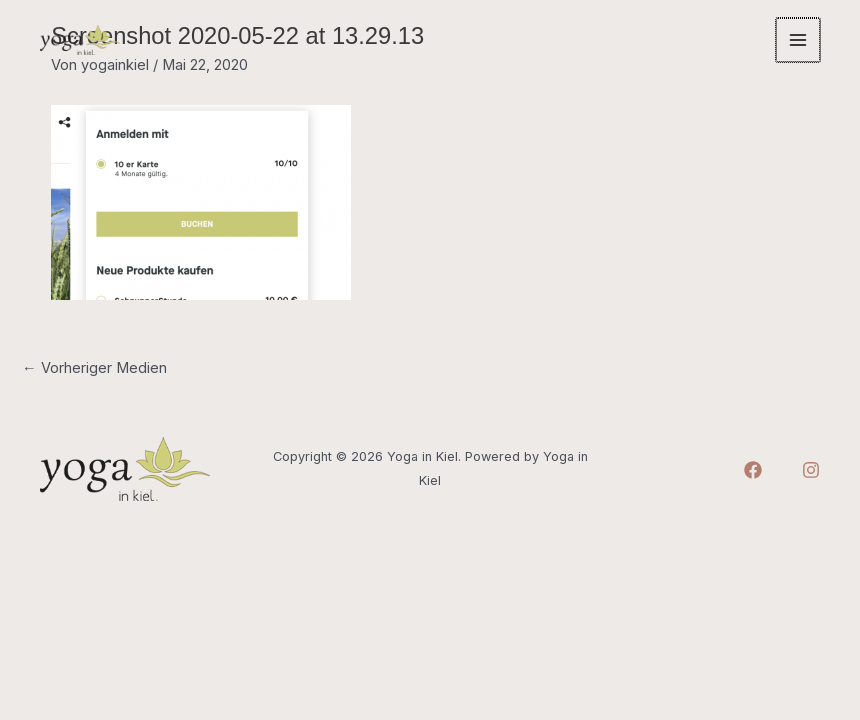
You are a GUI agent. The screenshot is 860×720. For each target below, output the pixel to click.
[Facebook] (753, 470)
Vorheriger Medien (94, 368)
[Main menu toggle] (799, 40)
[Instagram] (811, 470)
